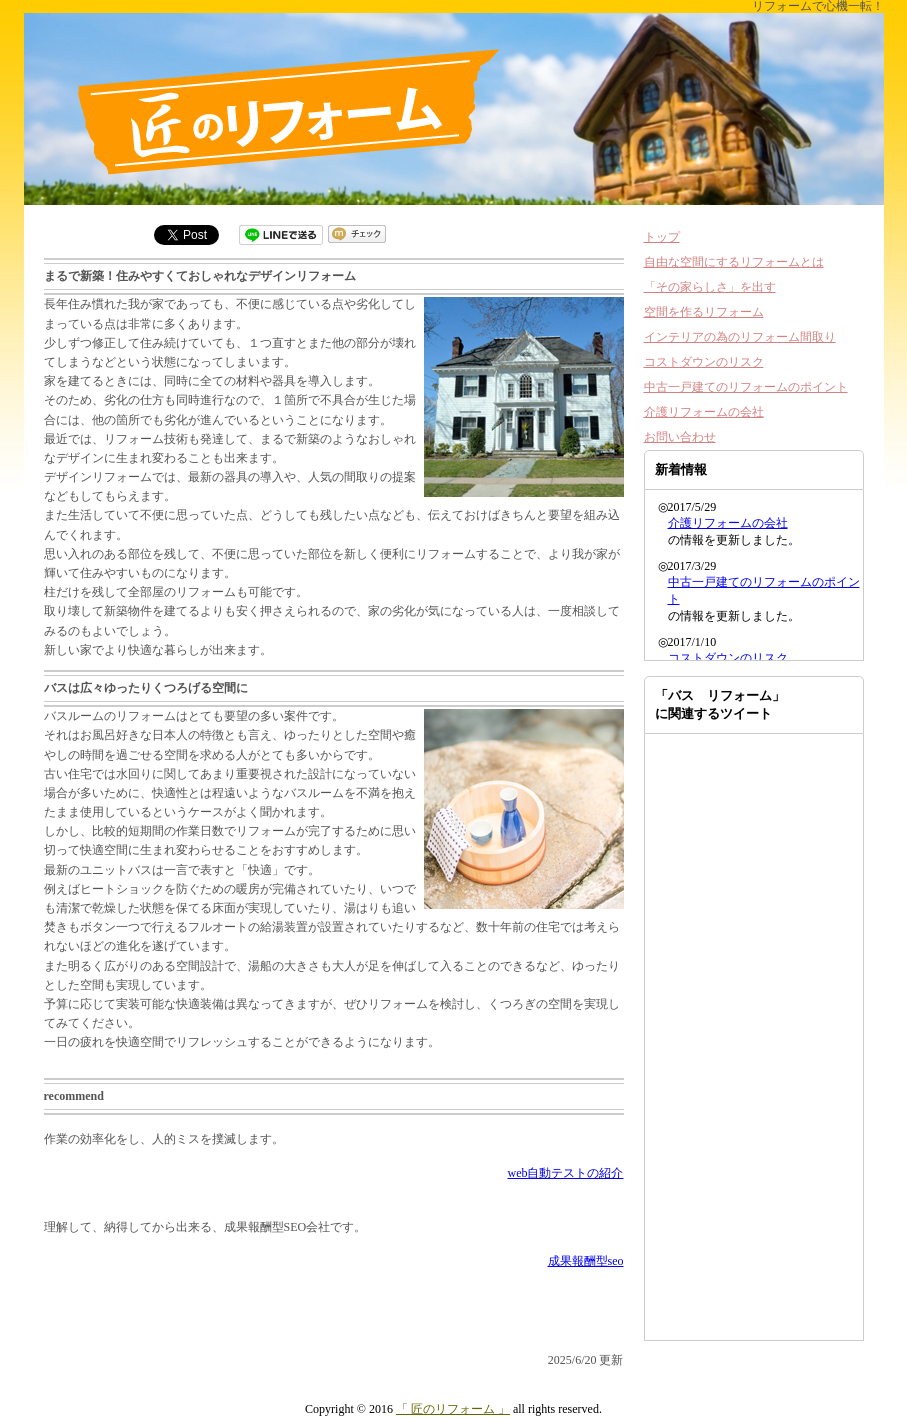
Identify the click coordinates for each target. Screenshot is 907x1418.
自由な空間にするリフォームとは (734, 262)
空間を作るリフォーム (704, 312)
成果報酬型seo (586, 1261)
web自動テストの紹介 (566, 1173)
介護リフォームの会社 (704, 412)
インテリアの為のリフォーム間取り (740, 337)
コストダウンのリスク (704, 362)
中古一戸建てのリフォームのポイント (746, 387)
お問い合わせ (680, 437)
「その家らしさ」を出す (710, 287)
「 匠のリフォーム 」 (453, 1409)
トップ (662, 237)
